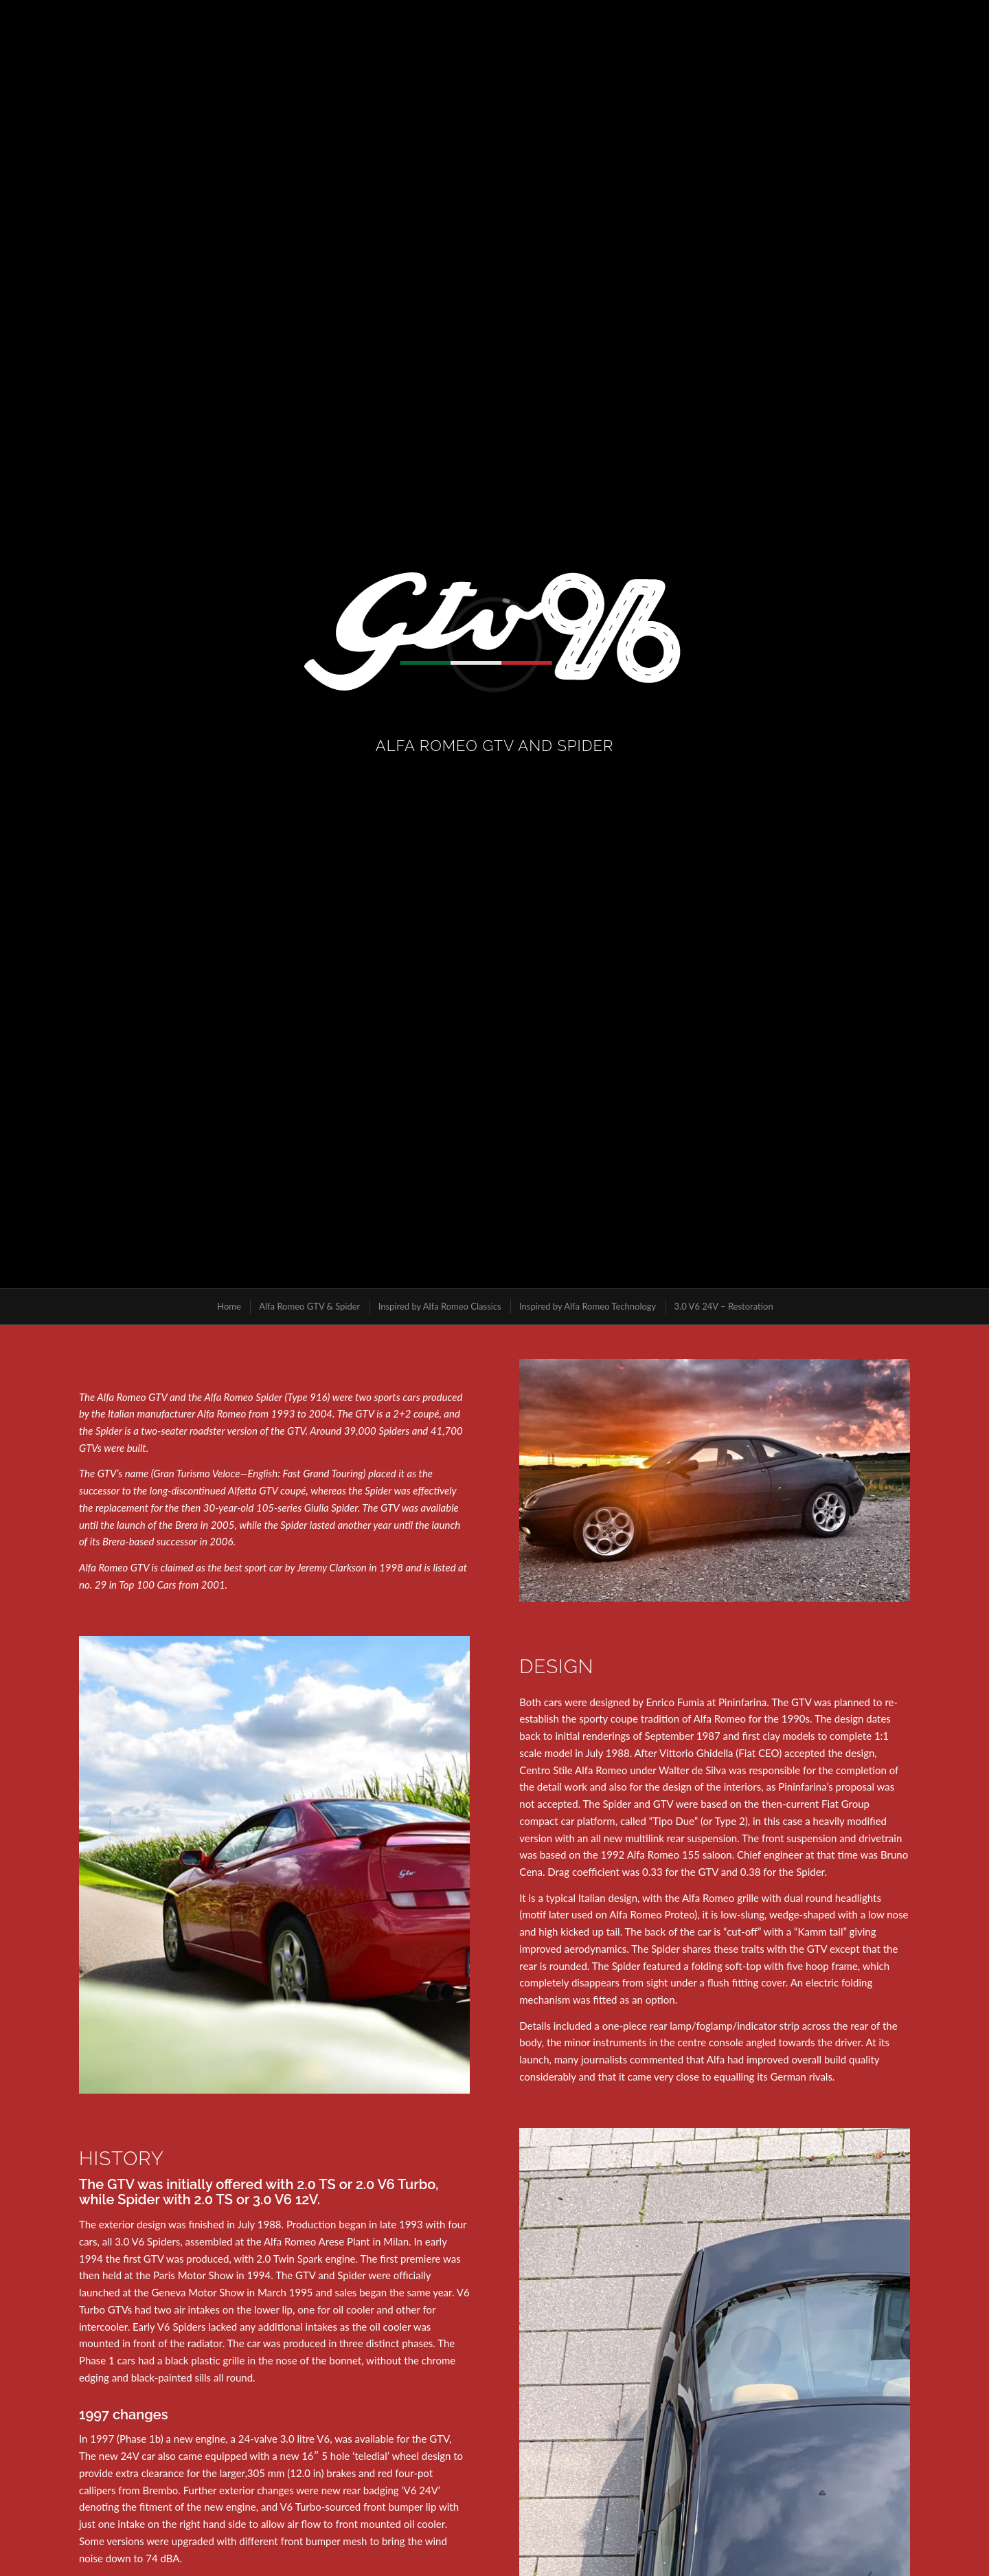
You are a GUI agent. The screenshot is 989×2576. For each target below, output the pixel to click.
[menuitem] (228, 1306)
